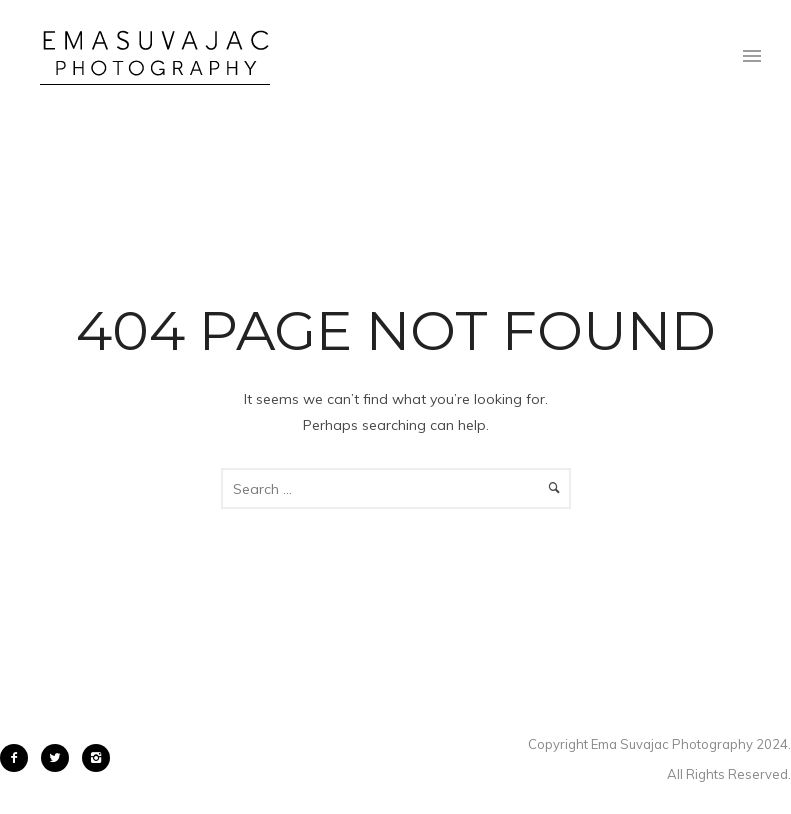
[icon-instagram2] (96, 758)
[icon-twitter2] (60, 758)
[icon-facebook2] (19, 758)
